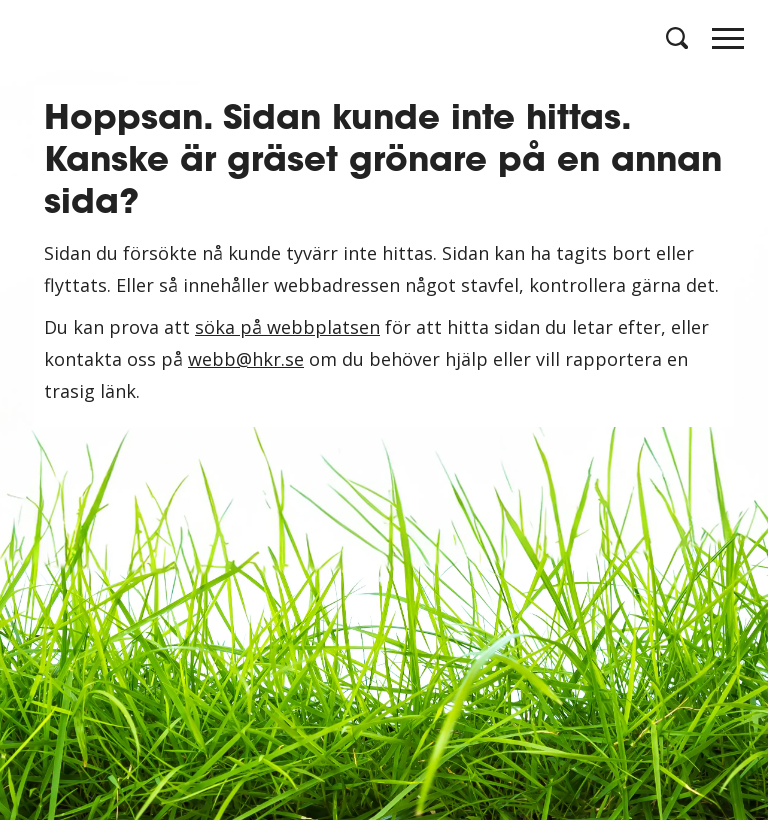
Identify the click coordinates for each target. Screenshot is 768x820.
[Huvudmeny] (728, 44)
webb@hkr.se (246, 359)
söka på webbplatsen (287, 327)
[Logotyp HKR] (40, 40)
